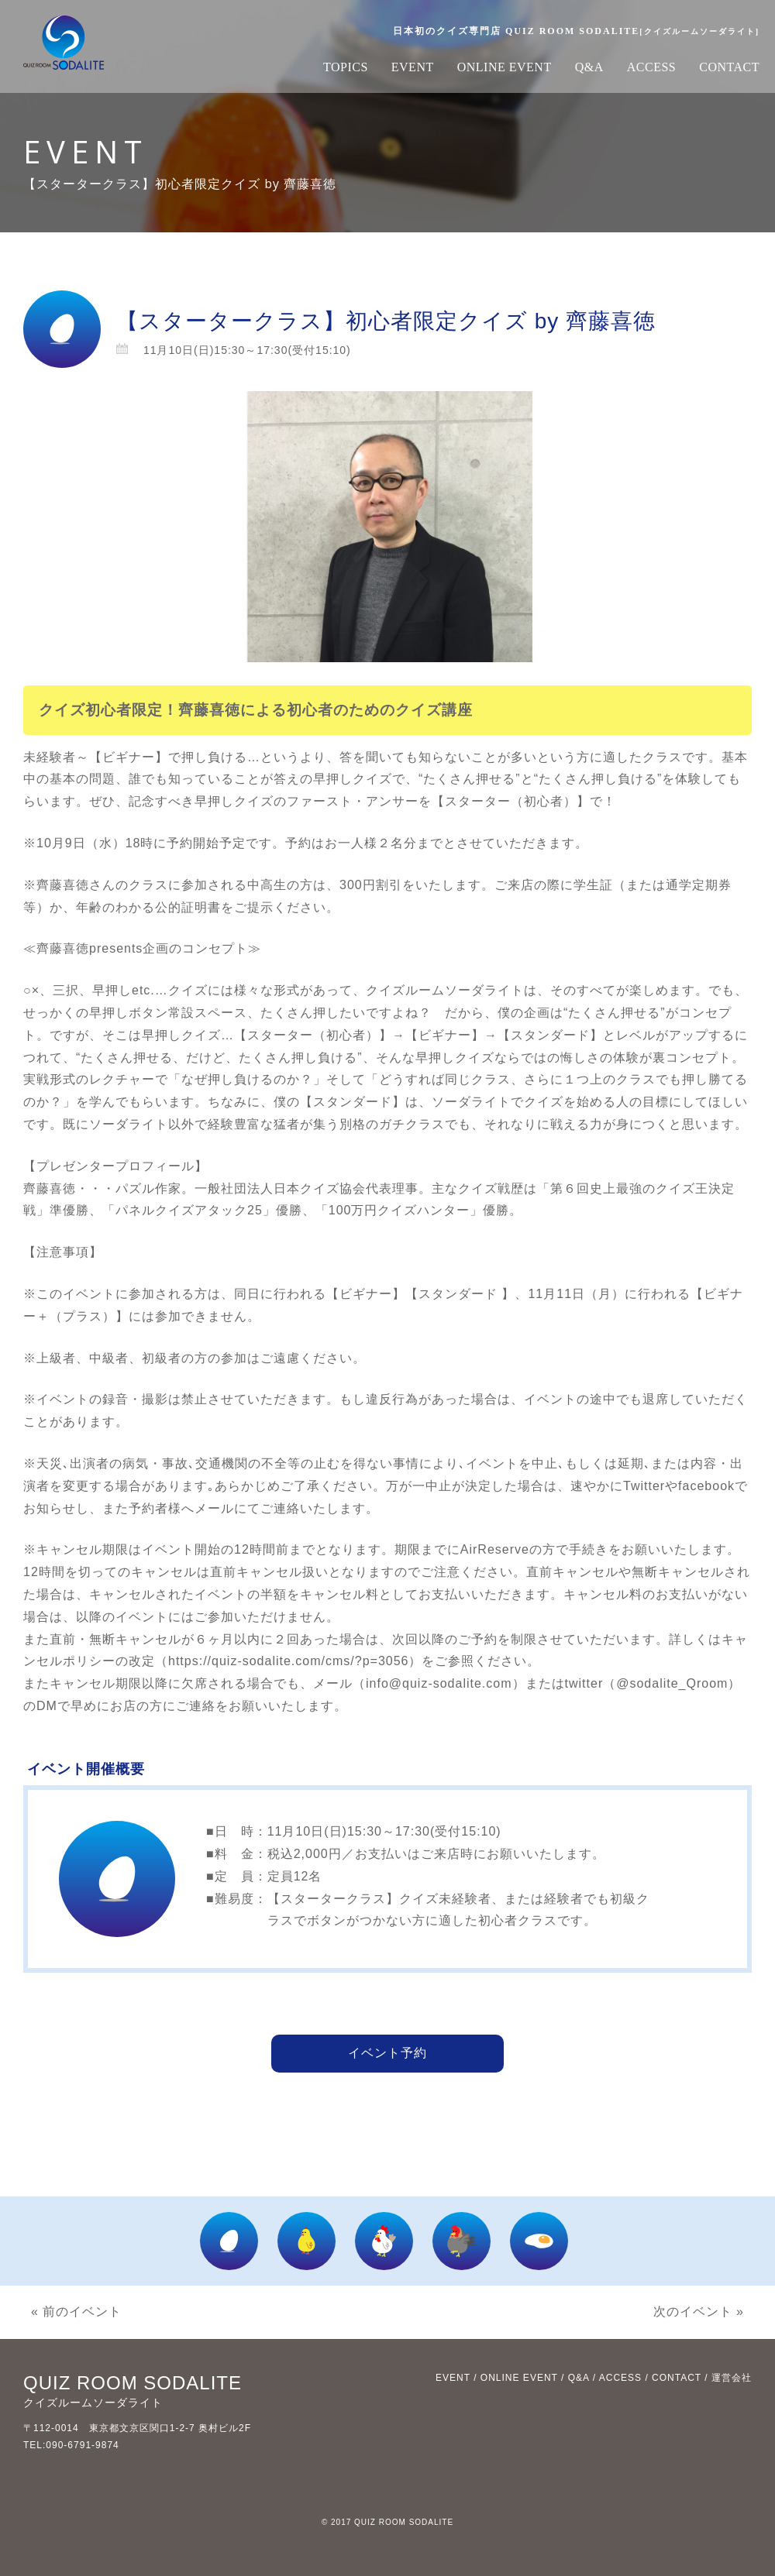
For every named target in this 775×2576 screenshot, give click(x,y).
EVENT (412, 67)
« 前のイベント (76, 2311)
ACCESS (651, 67)
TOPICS (345, 67)
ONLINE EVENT (504, 67)
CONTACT (729, 67)
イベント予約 (387, 2052)
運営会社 (731, 2377)
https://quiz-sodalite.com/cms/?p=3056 (288, 1661)
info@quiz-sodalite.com (439, 1683)
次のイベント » (698, 2311)
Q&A (589, 67)
